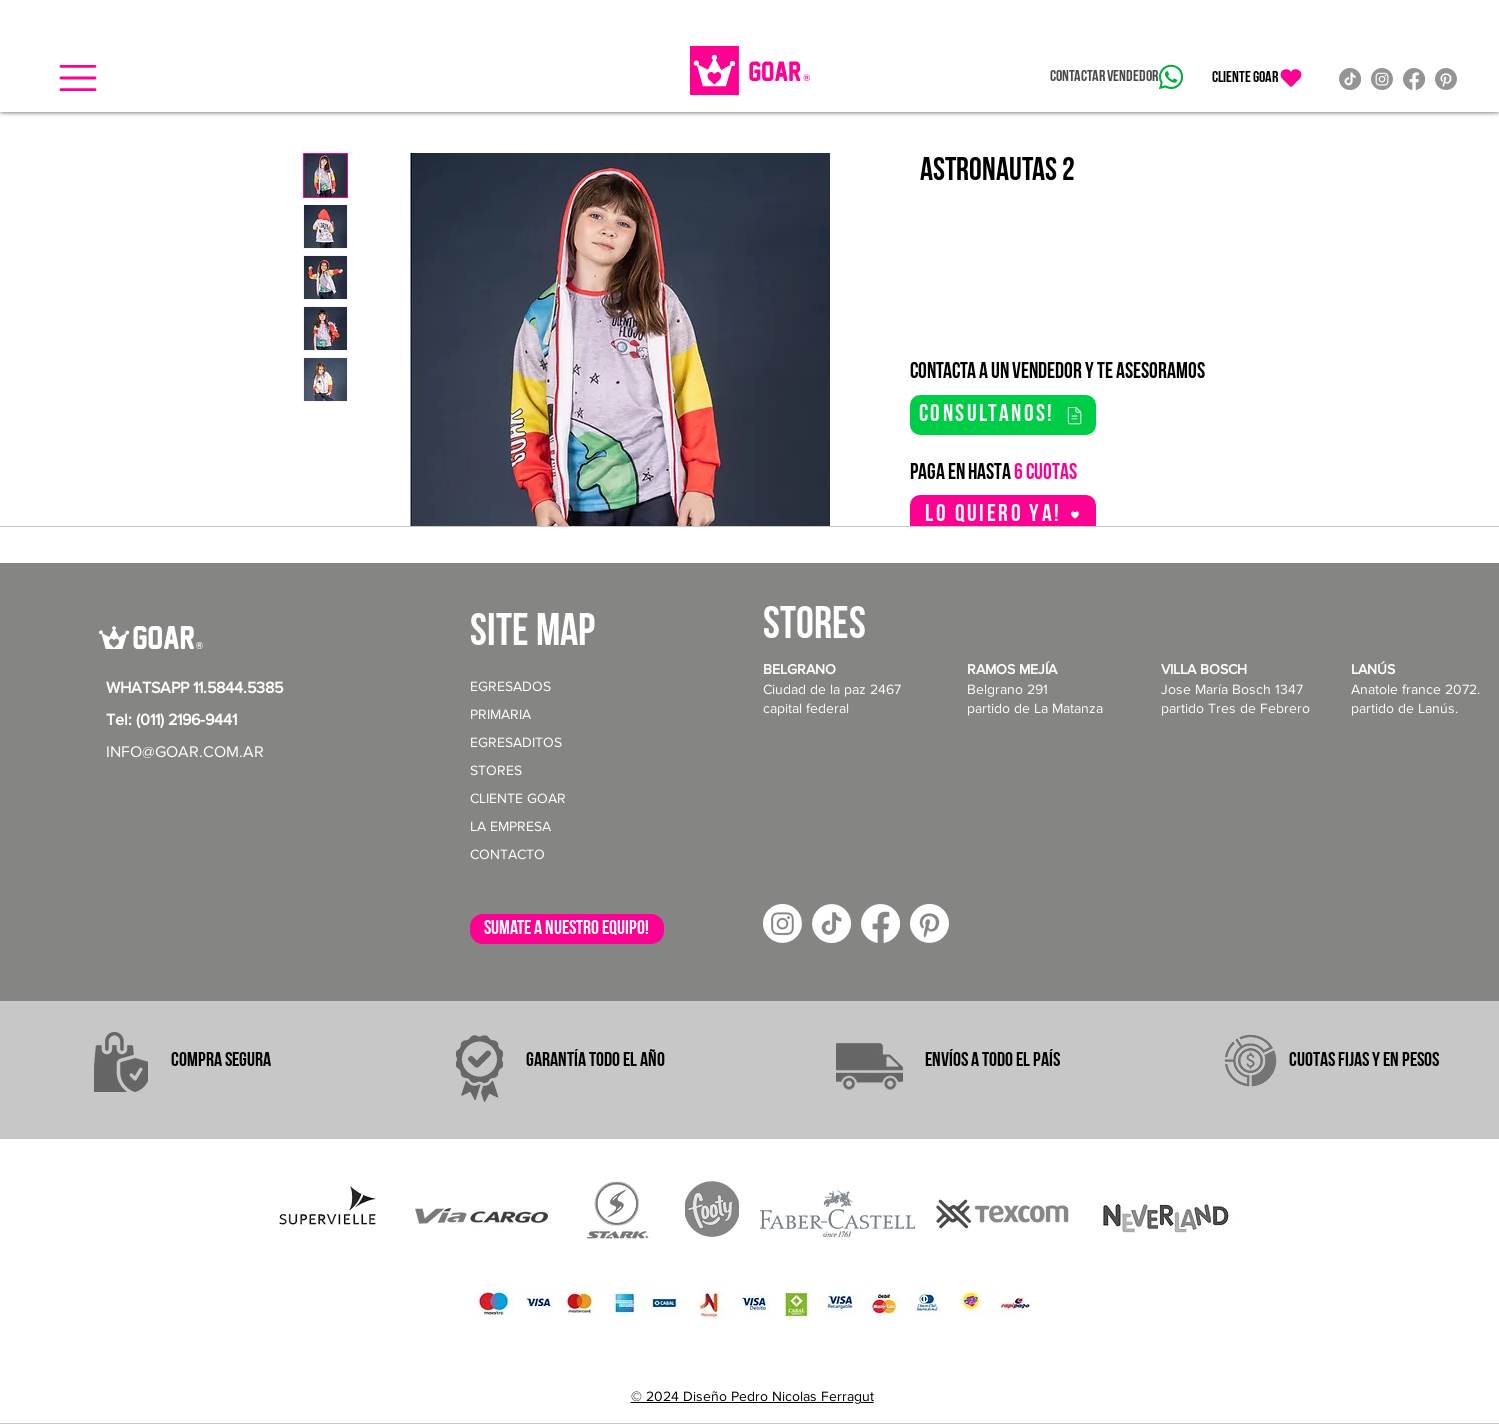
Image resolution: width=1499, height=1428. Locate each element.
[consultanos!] (1003, 415)
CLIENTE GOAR (518, 798)
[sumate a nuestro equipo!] (567, 929)
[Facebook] (1414, 79)
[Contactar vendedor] (1116, 77)
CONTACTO (507, 854)
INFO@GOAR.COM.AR (185, 751)
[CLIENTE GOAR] (1258, 78)
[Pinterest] (1446, 79)
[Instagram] (1382, 79)
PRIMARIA (500, 714)
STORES (496, 770)
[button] (78, 78)
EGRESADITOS (516, 742)
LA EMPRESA (510, 826)
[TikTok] (1350, 79)
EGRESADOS (510, 686)
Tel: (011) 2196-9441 (171, 719)
